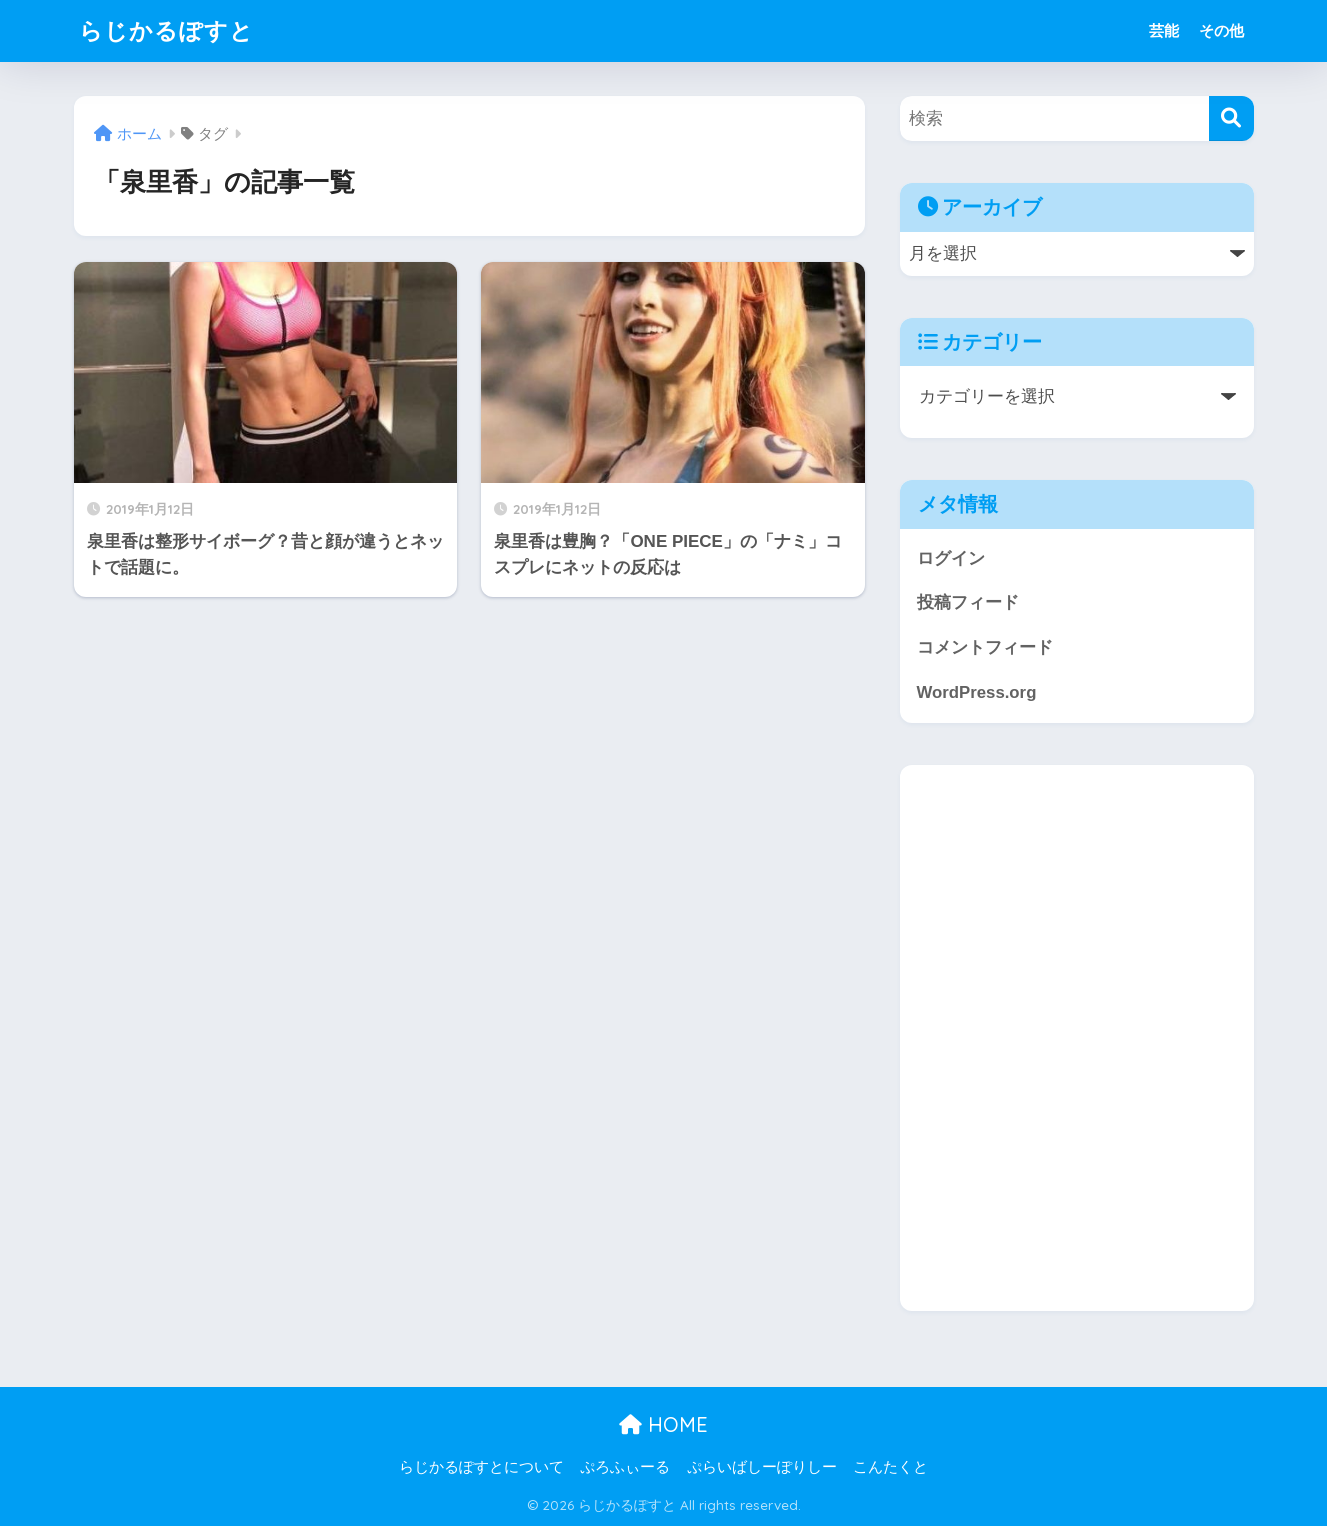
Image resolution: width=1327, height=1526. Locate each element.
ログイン (951, 558)
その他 (1221, 30)
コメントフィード (985, 647)
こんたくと (890, 1467)
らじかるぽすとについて (481, 1467)
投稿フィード (968, 602)
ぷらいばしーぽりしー (762, 1467)
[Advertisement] (1077, 1038)
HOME (663, 1424)
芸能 (1164, 30)
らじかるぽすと (166, 30)
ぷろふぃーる (625, 1467)
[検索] (1231, 118)
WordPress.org (977, 692)
